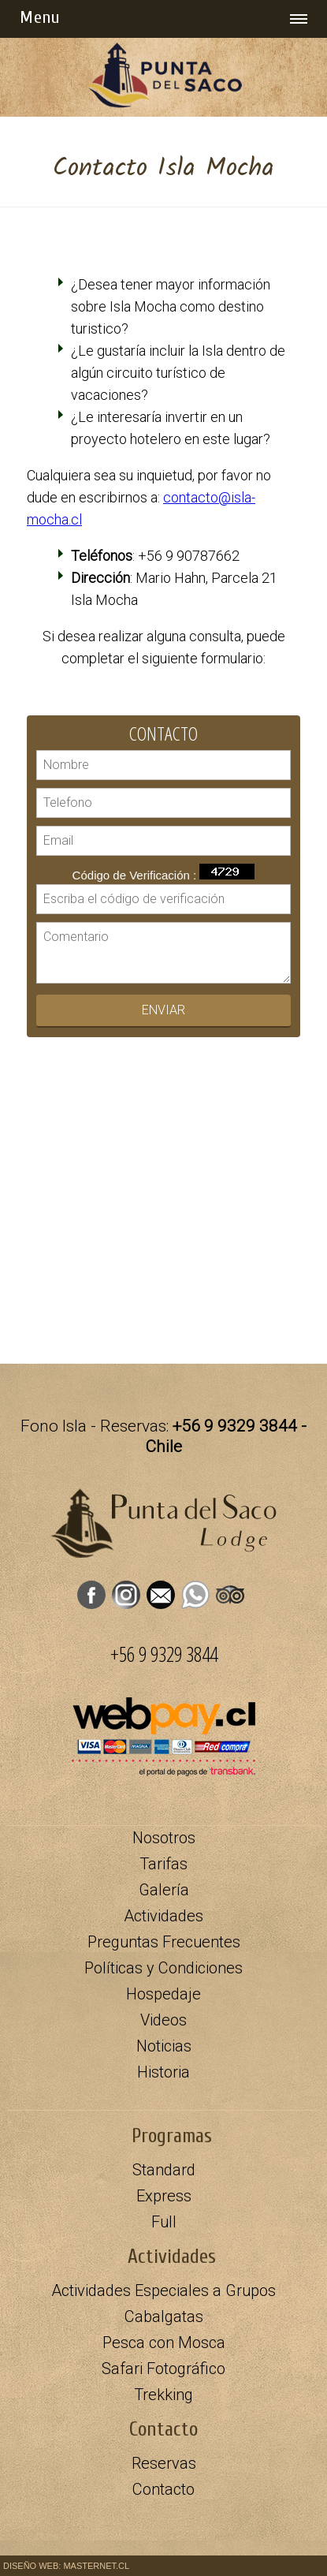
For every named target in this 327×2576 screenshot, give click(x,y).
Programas (172, 2136)
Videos (163, 2019)
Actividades (172, 2257)
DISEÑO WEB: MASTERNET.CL (66, 2565)
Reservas (164, 2463)
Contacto (163, 2489)
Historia (163, 2072)
